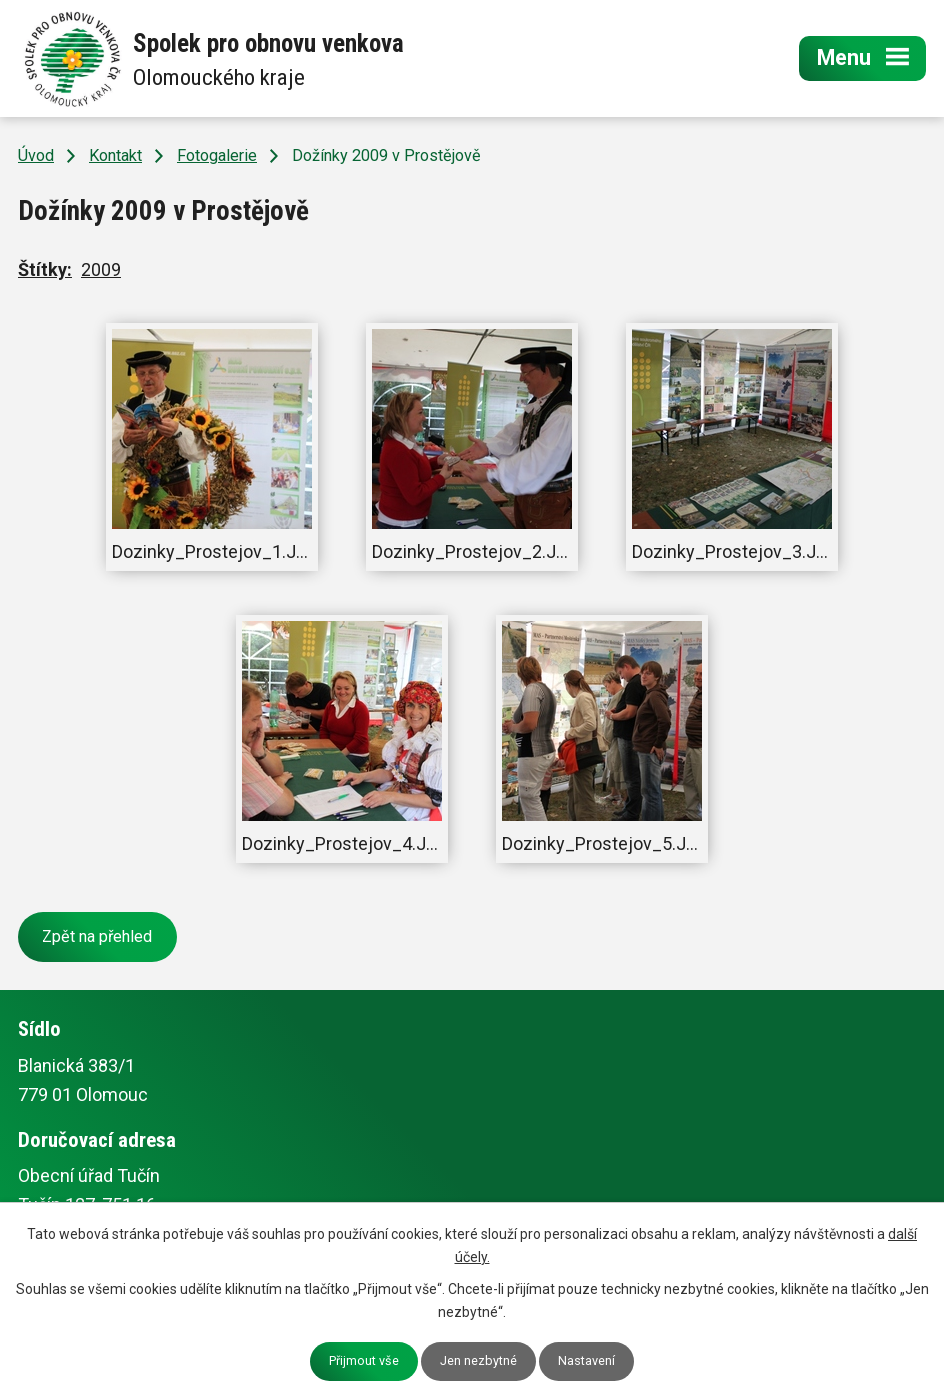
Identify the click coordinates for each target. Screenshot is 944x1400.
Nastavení (586, 1360)
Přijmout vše (364, 1360)
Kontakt (115, 155)
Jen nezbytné (478, 1360)
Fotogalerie (217, 155)
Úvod (36, 155)
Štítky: (45, 269)
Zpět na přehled (97, 936)
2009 (101, 269)
